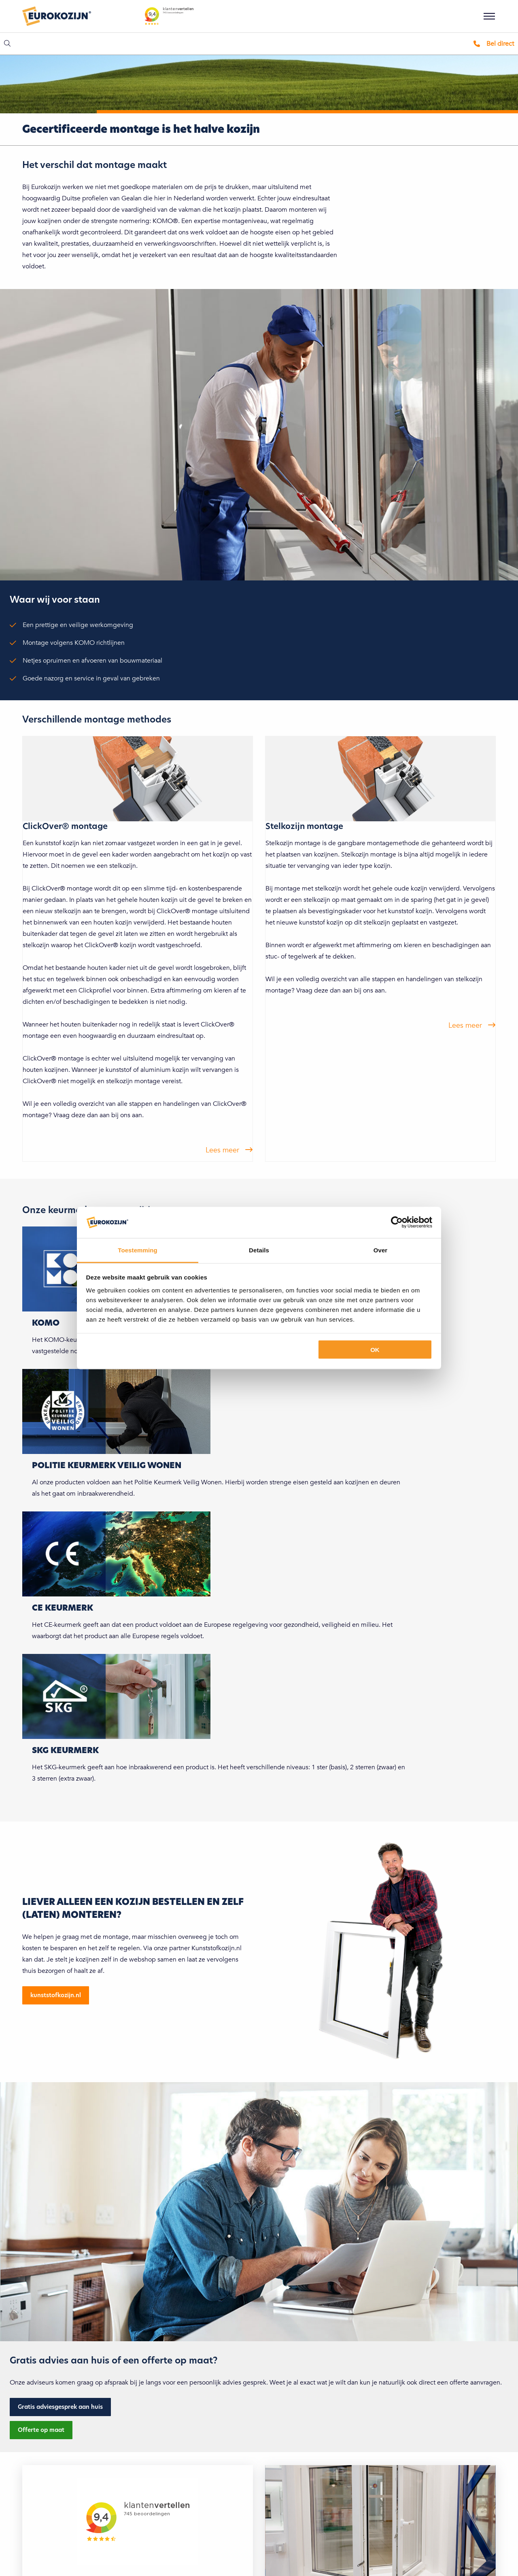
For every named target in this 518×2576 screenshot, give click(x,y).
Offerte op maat (41, 2430)
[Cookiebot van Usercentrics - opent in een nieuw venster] (396, 1222)
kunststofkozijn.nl (55, 1995)
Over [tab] (381, 1249)
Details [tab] (259, 1249)
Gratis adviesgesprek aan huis (60, 2407)
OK (375, 1349)
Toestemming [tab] (137, 1249)
